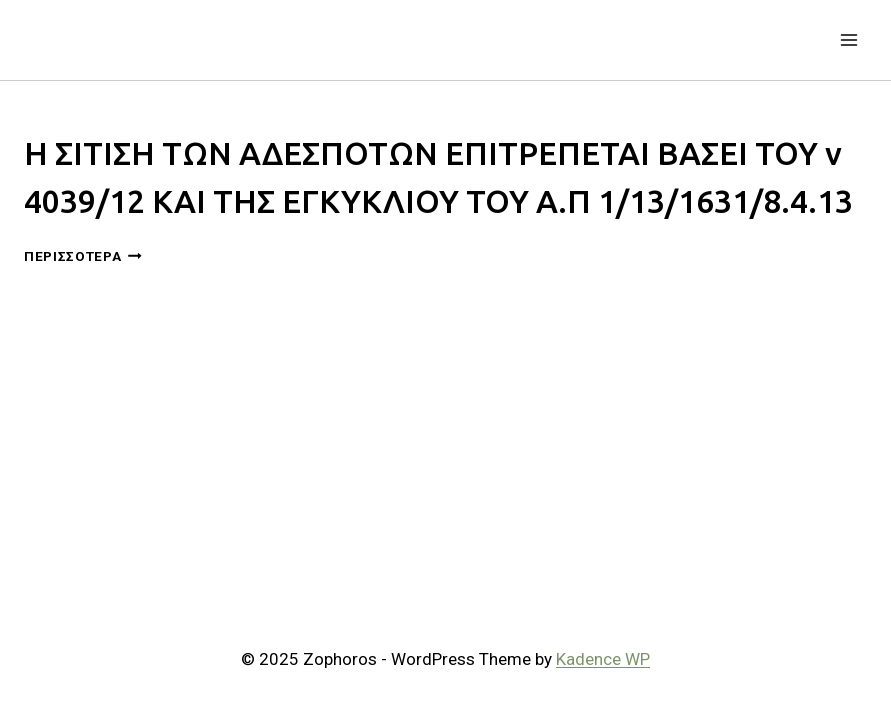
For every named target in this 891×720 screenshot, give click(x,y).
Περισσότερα (83, 256)
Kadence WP (603, 659)
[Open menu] (848, 39)
